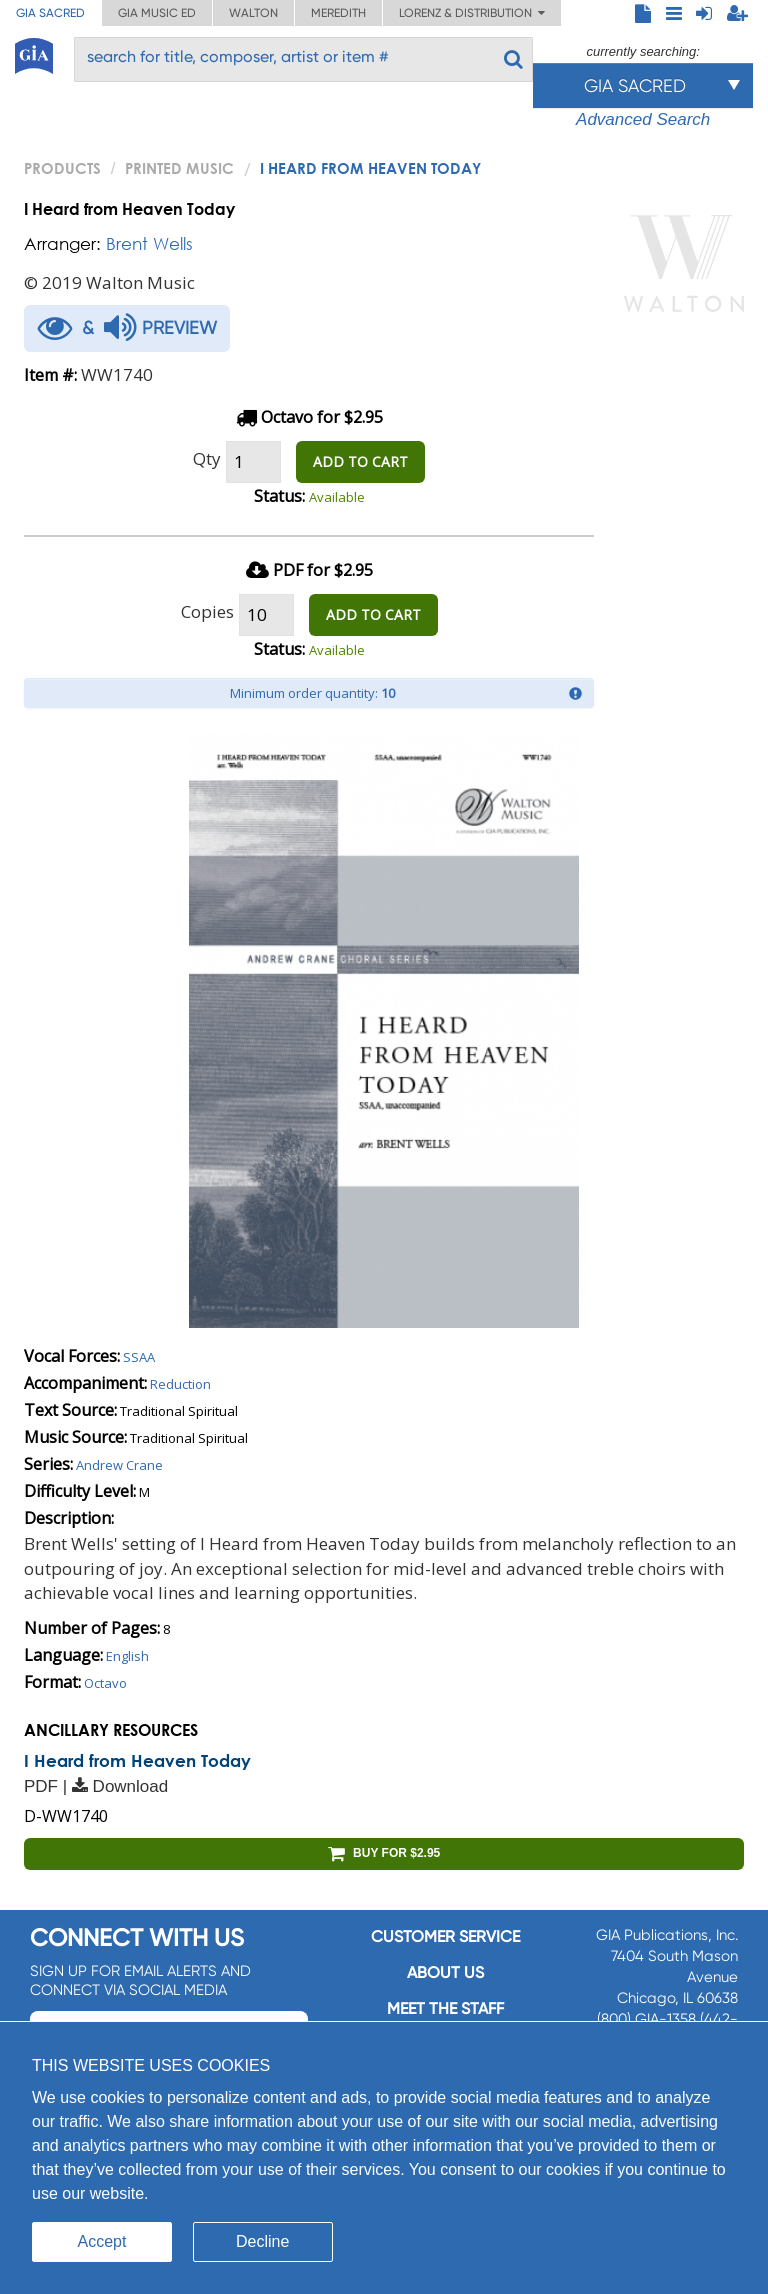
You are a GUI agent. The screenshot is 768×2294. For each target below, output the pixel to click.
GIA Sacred (50, 13)
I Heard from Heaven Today (137, 1760)
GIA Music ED (157, 13)
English (127, 1656)
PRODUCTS (62, 168)
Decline (262, 2241)
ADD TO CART (360, 461)
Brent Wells (149, 243)
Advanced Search (643, 119)
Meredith (338, 13)
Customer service (445, 1936)
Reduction (180, 1384)
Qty (207, 458)
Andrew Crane (119, 1465)
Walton (253, 13)
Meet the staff (445, 2008)
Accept (102, 2241)
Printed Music (179, 168)
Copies (207, 611)
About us (445, 1972)
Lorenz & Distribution (472, 13)
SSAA (139, 1357)
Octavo (105, 1683)
